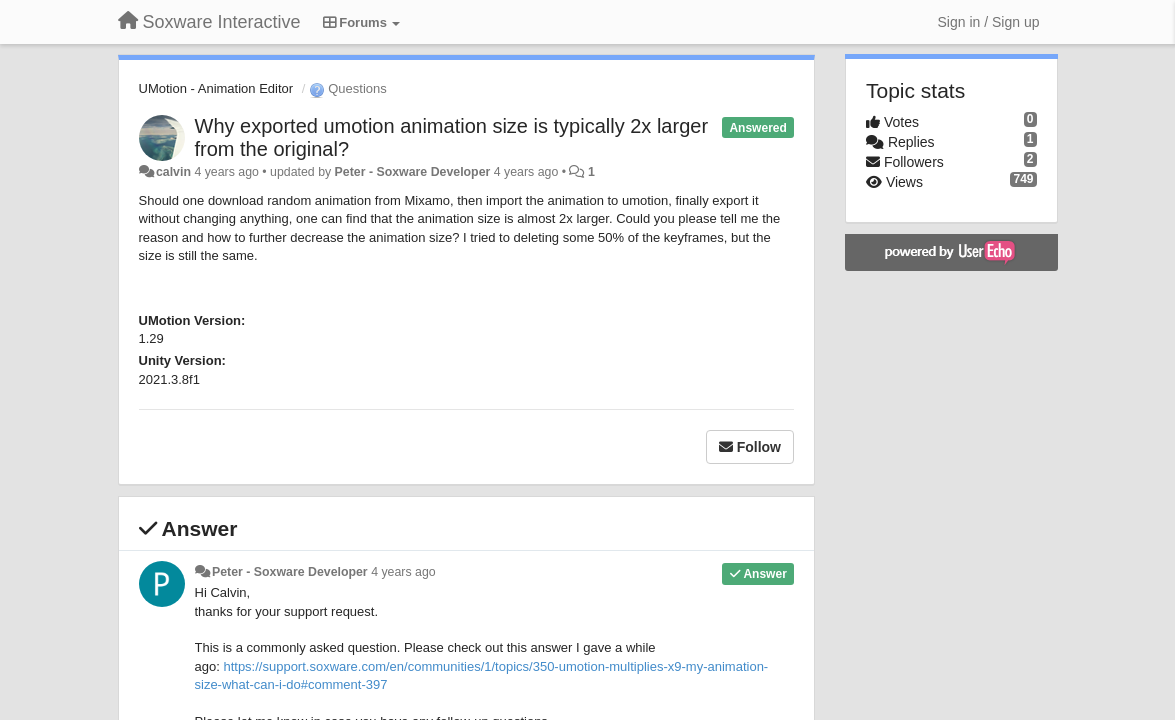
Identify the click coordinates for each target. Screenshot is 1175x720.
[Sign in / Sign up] (989, 22)
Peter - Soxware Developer (413, 172)
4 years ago (403, 572)
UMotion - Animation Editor (216, 88)
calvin (173, 172)
